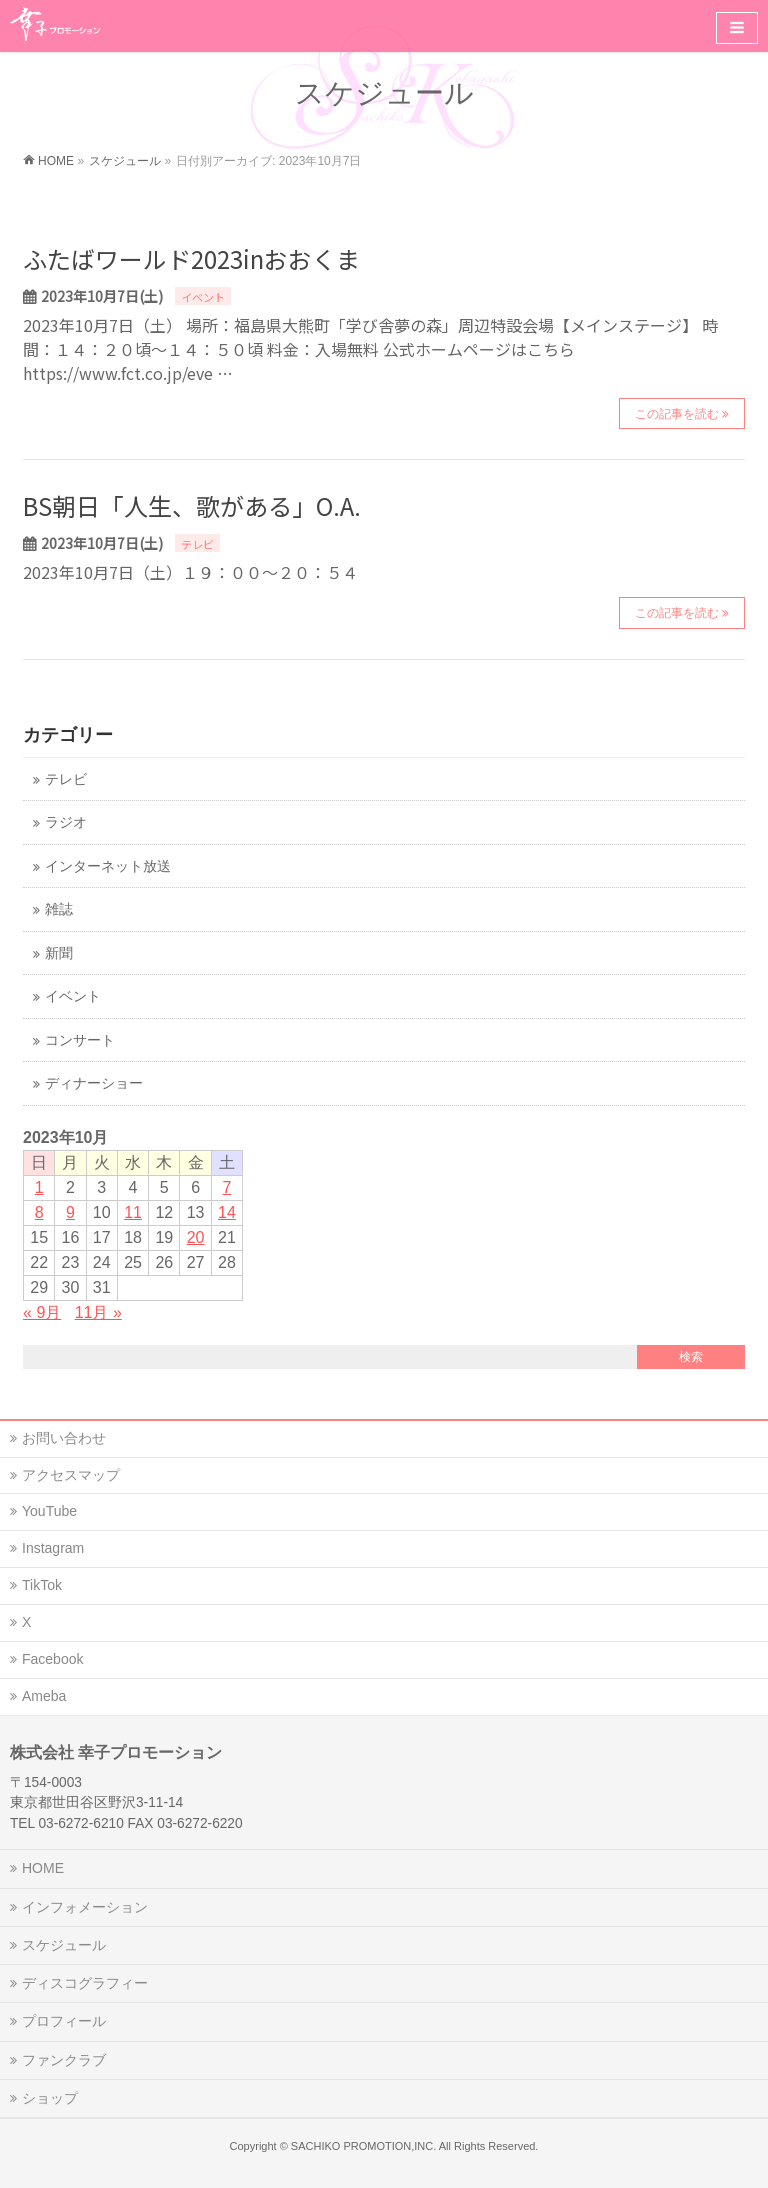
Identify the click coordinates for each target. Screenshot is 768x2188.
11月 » (98, 1312)
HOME (43, 1868)
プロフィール (64, 2021)
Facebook (52, 1659)
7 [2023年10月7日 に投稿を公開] (226, 1187)
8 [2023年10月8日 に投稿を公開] (39, 1212)
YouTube (49, 1511)
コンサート (80, 1040)
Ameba (44, 1696)
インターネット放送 (108, 866)
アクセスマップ (71, 1475)
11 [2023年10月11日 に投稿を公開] (133, 1212)
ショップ (50, 2098)
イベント (203, 297)
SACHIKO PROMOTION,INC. (363, 2146)
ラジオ (66, 822)
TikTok (42, 1585)
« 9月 (42, 1312)
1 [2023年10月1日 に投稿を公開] (39, 1187)
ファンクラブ (64, 2060)
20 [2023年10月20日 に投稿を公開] (196, 1237)
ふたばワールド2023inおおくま (191, 258)
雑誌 (59, 909)
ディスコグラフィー (85, 1983)
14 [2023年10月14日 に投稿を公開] (227, 1212)
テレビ (197, 544)
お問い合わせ (64, 1438)
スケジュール (64, 1945)
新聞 (59, 953)
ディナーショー (94, 1083)
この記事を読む (677, 414)
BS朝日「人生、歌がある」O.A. (192, 505)
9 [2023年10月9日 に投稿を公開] (70, 1212)
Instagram (53, 1548)
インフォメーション (85, 1907)
